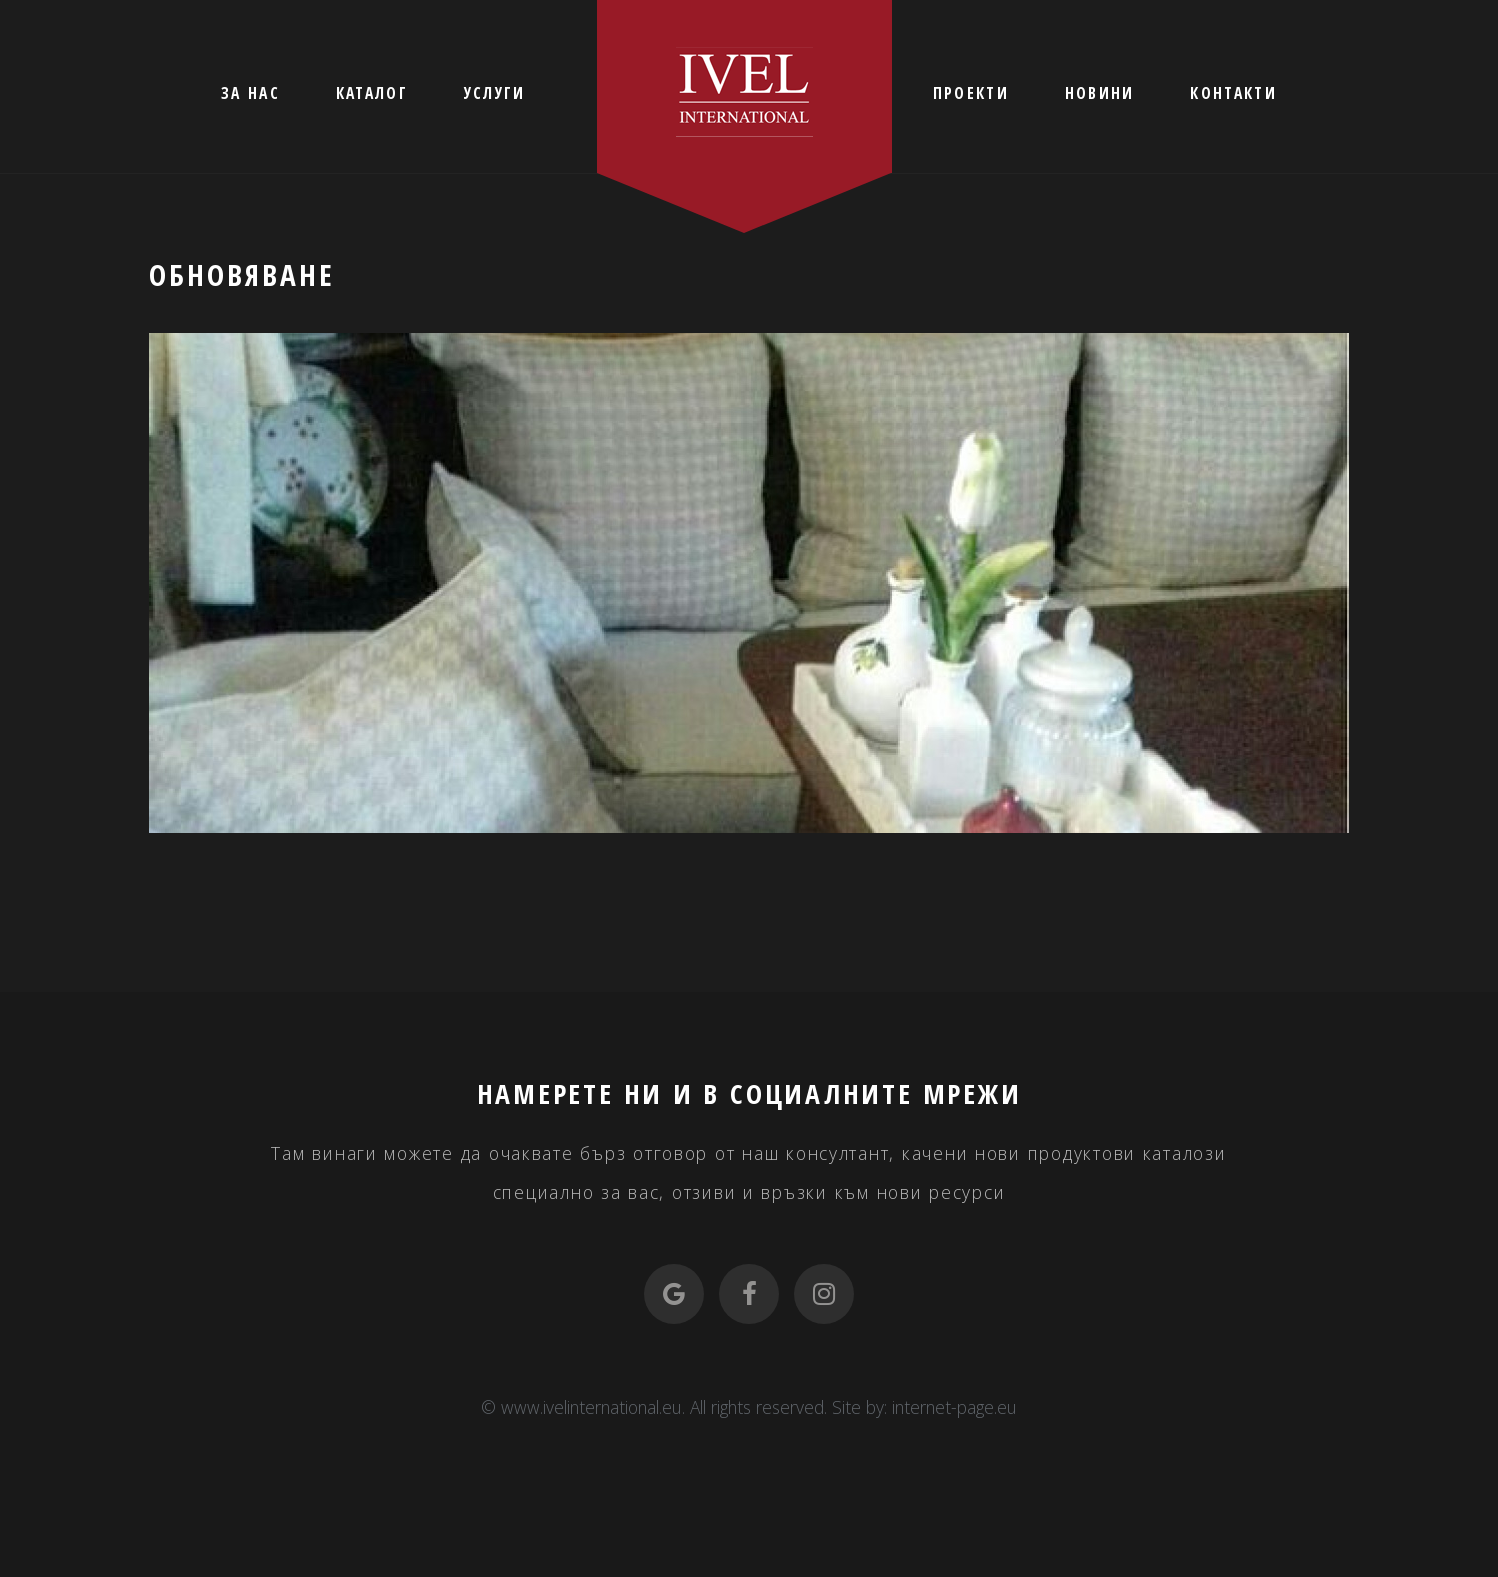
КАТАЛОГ (372, 93)
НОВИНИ (1100, 93)
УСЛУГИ (495, 93)
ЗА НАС (250, 93)
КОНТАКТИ (1233, 93)
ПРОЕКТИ (971, 93)
